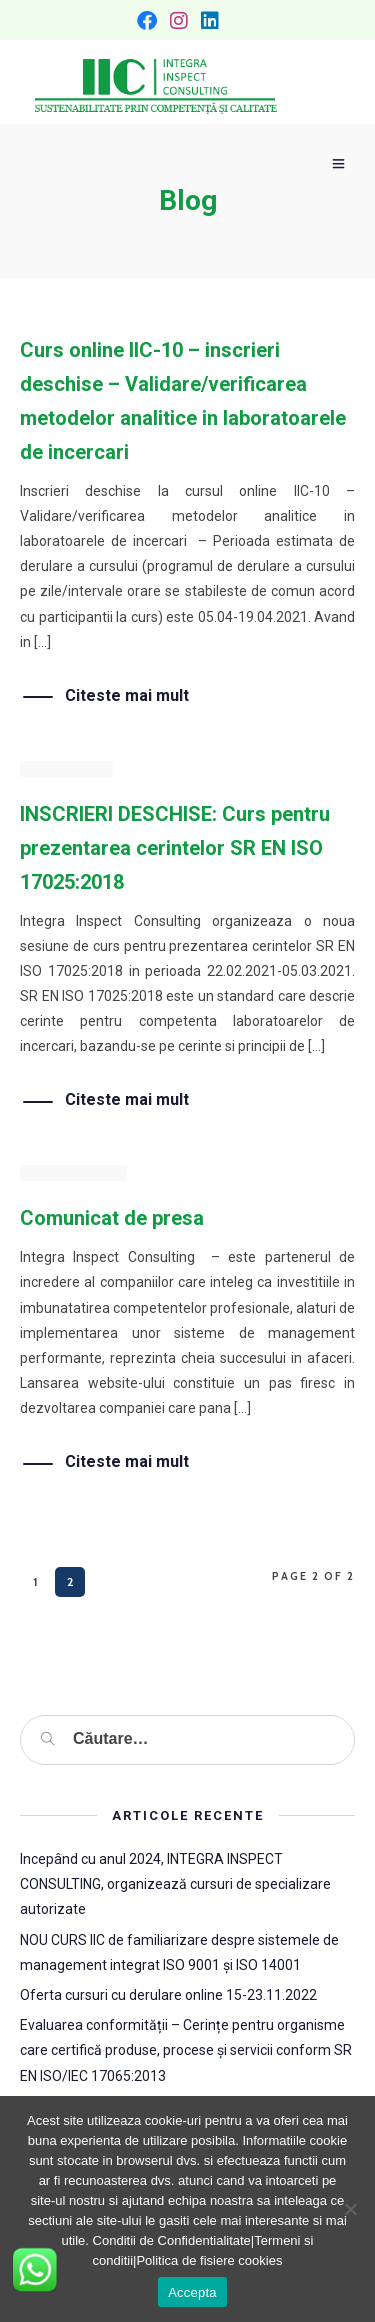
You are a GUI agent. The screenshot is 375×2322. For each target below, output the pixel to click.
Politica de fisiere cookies (209, 2260)
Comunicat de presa (112, 1218)
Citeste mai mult (127, 696)
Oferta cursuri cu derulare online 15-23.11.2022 (168, 1995)
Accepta (192, 2292)
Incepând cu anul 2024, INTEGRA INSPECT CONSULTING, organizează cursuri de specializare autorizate (175, 1884)
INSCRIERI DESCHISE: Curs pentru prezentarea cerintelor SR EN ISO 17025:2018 (175, 848)
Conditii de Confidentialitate (172, 2240)
